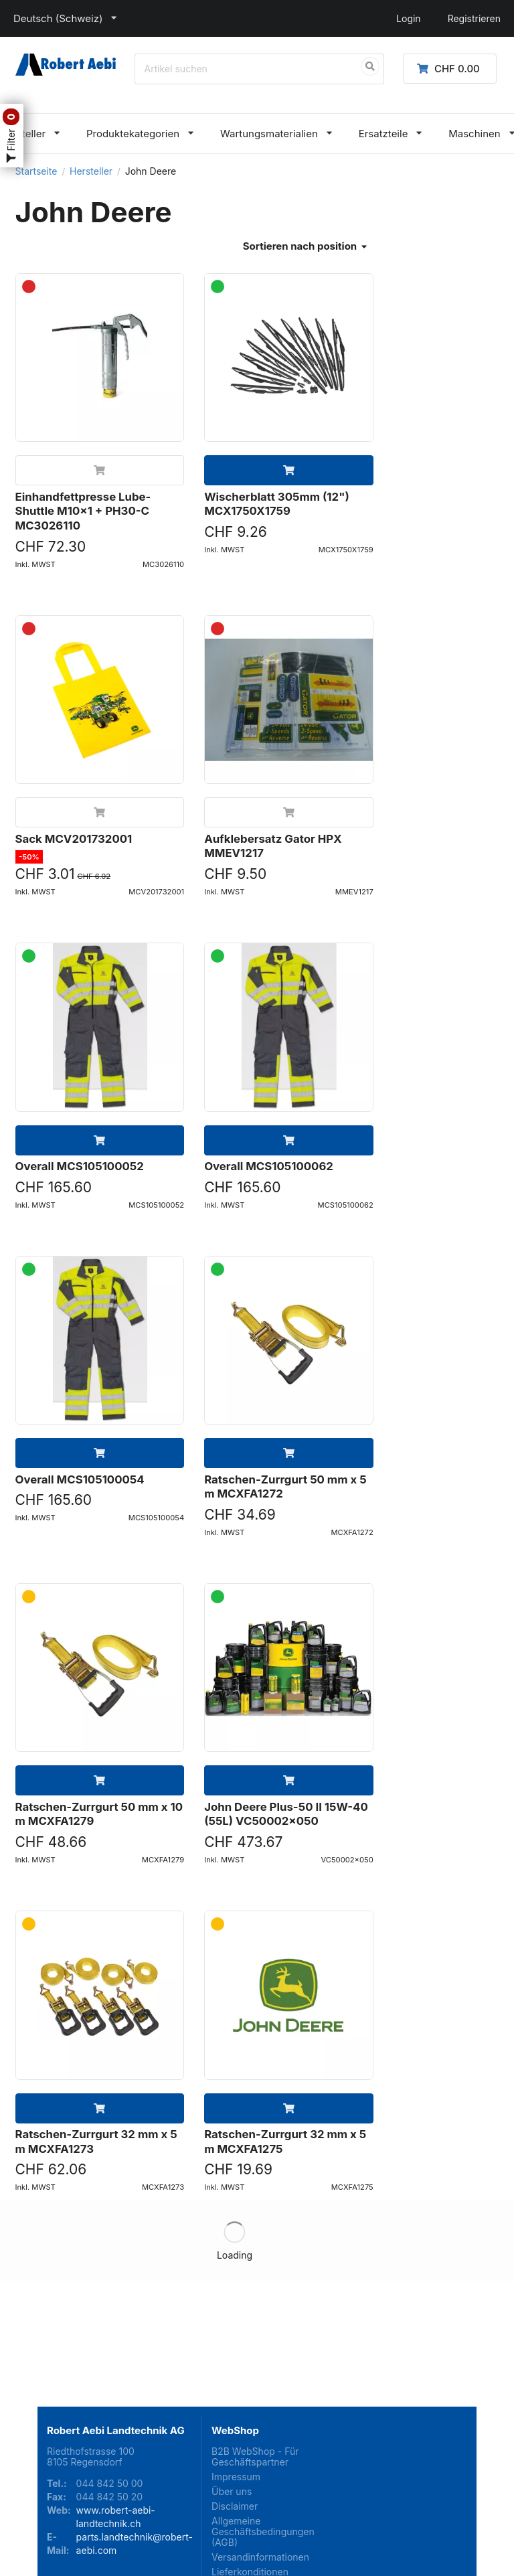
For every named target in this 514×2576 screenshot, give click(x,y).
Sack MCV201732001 (74, 839)
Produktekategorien (132, 133)
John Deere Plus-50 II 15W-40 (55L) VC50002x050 (286, 1814)
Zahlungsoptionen (251, 2508)
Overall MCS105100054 (80, 1479)
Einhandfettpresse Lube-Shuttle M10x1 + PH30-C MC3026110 (83, 511)
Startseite (36, 171)
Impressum (235, 2373)
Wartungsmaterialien (269, 133)
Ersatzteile (383, 133)
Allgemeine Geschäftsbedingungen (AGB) (257, 2428)
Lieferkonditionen (249, 2468)
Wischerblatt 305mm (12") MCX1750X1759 (276, 504)
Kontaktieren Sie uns (257, 2523)
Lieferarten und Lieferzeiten (245, 2489)
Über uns (231, 2388)
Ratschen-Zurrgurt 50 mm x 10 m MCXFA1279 (99, 1814)
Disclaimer (234, 2403)
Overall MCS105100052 (79, 1166)
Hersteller (91, 171)
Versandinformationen (257, 2454)
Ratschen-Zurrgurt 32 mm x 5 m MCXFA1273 (96, 2141)
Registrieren (474, 18)
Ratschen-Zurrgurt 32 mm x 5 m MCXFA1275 (285, 2141)
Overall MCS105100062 (268, 1166)
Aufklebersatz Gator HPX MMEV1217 (272, 846)
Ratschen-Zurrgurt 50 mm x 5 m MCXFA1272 (285, 1487)
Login (408, 18)
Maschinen (474, 133)
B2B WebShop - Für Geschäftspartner (255, 2353)
